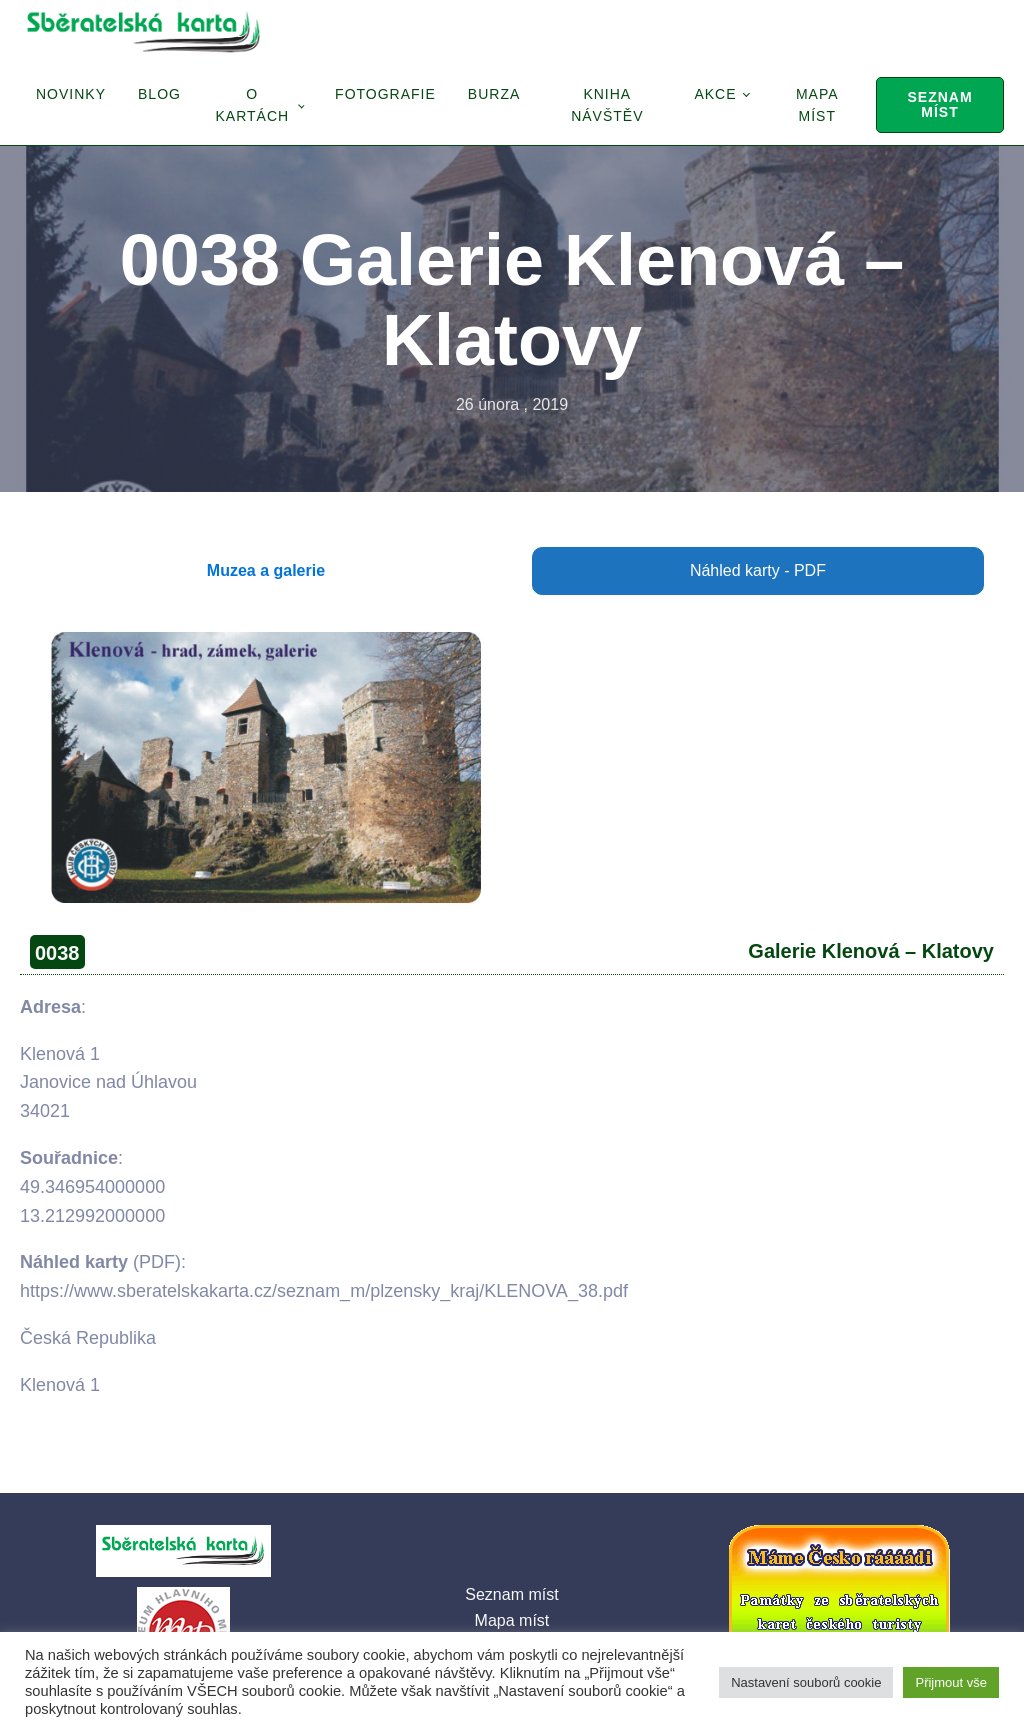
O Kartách (252, 105)
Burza (494, 94)
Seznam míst (939, 104)
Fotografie (385, 94)
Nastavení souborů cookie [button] (806, 1682)
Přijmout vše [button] (951, 1682)
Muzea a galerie (266, 570)
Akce (715, 94)
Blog (159, 94)
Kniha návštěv (607, 105)
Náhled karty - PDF (758, 570)
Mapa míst (817, 105)
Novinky (71, 94)
